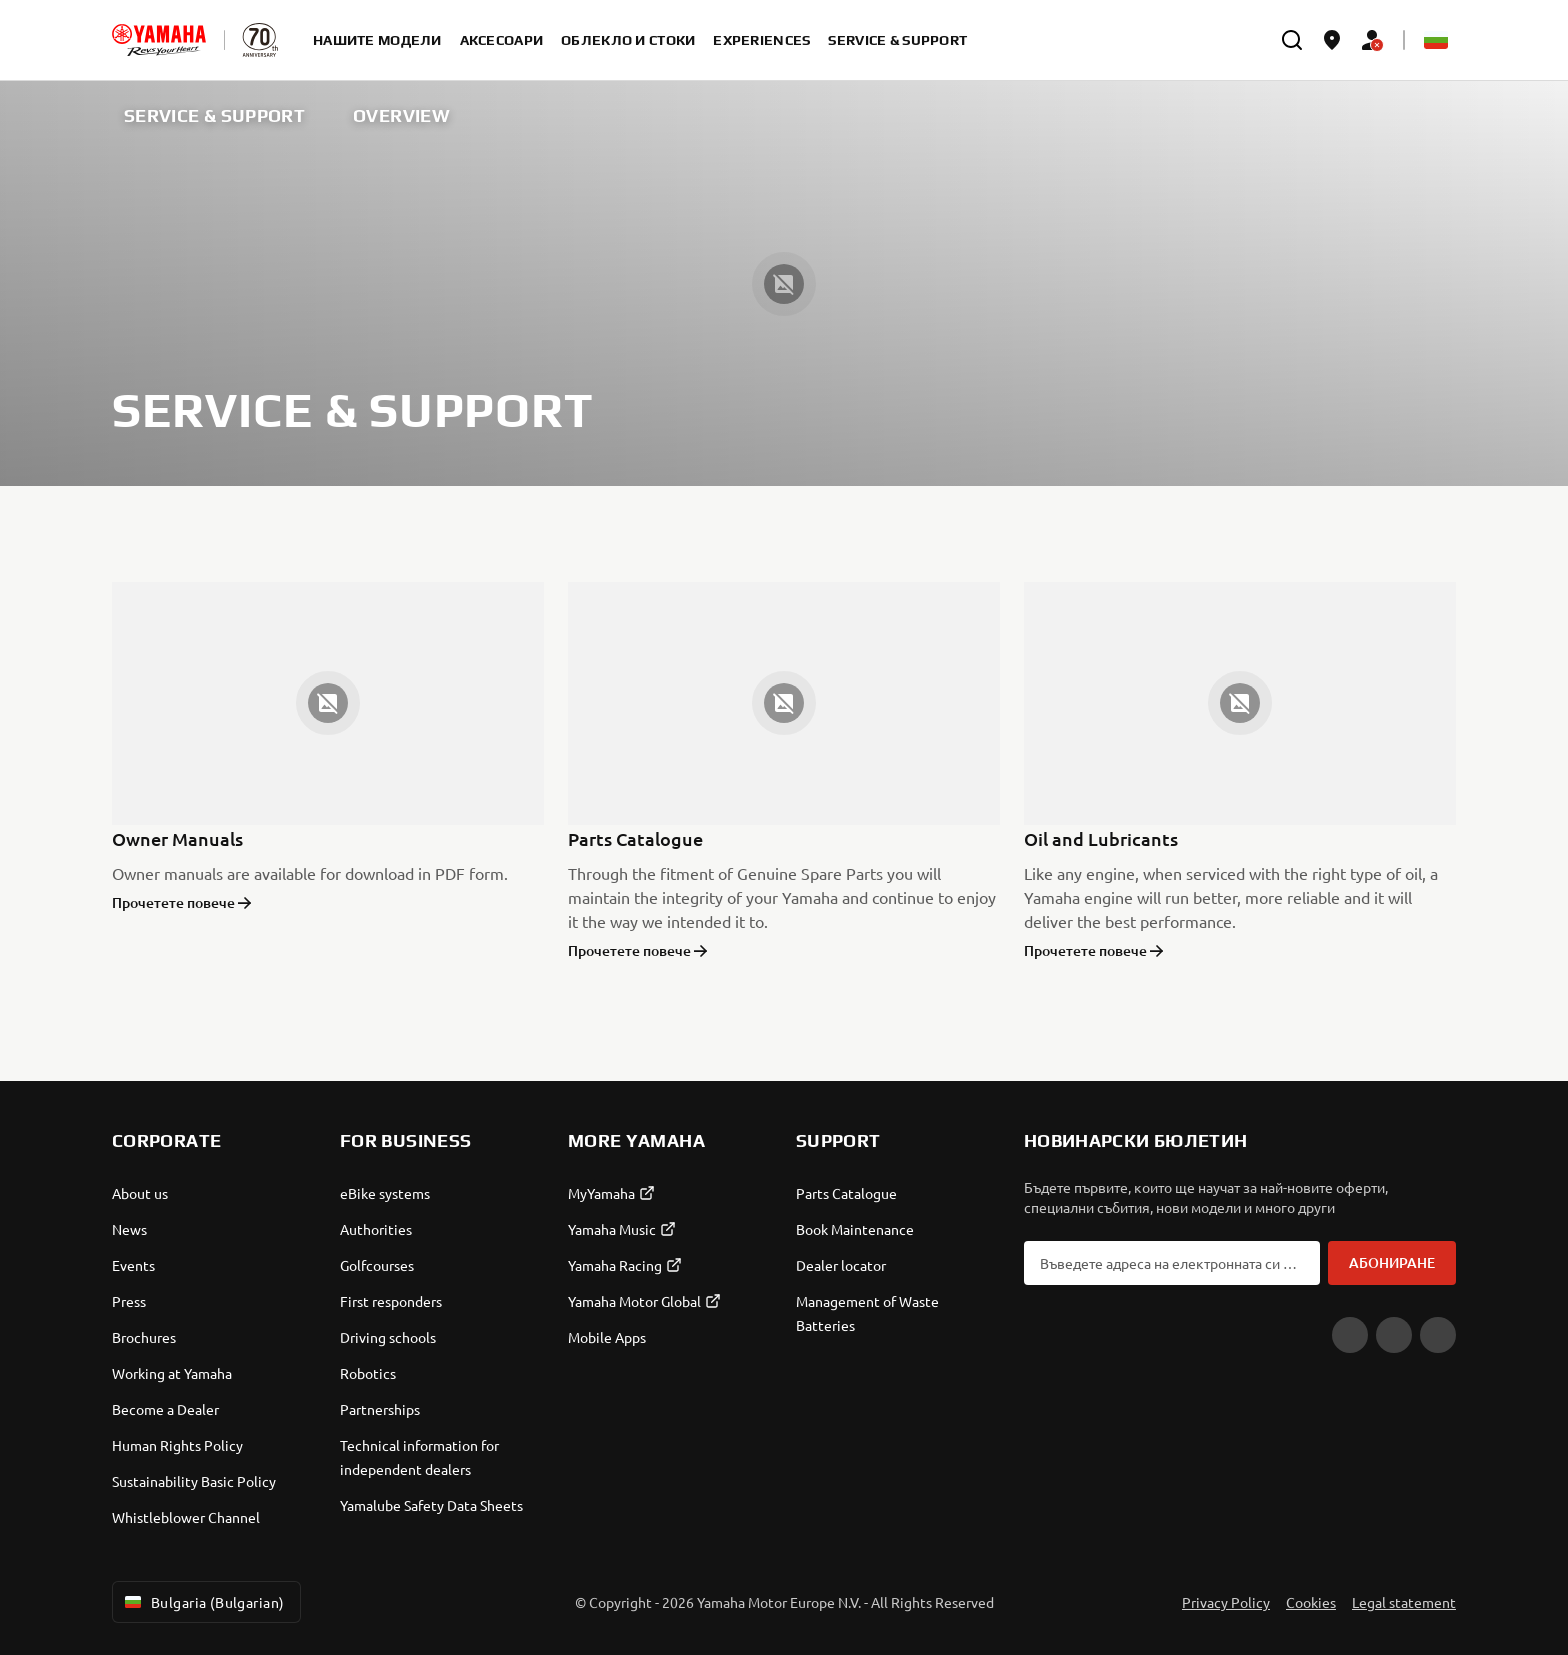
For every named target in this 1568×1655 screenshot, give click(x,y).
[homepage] (159, 40)
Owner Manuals (177, 838)
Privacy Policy (1226, 1602)
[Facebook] (1394, 1335)
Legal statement (1404, 1602)
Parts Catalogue (635, 838)
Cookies (1311, 1602)
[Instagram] (1438, 1335)
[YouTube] (1350, 1335)
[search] (1292, 40)
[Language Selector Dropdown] (1436, 40)
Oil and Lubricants (1101, 838)
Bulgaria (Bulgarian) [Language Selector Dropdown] (202, 1602)
